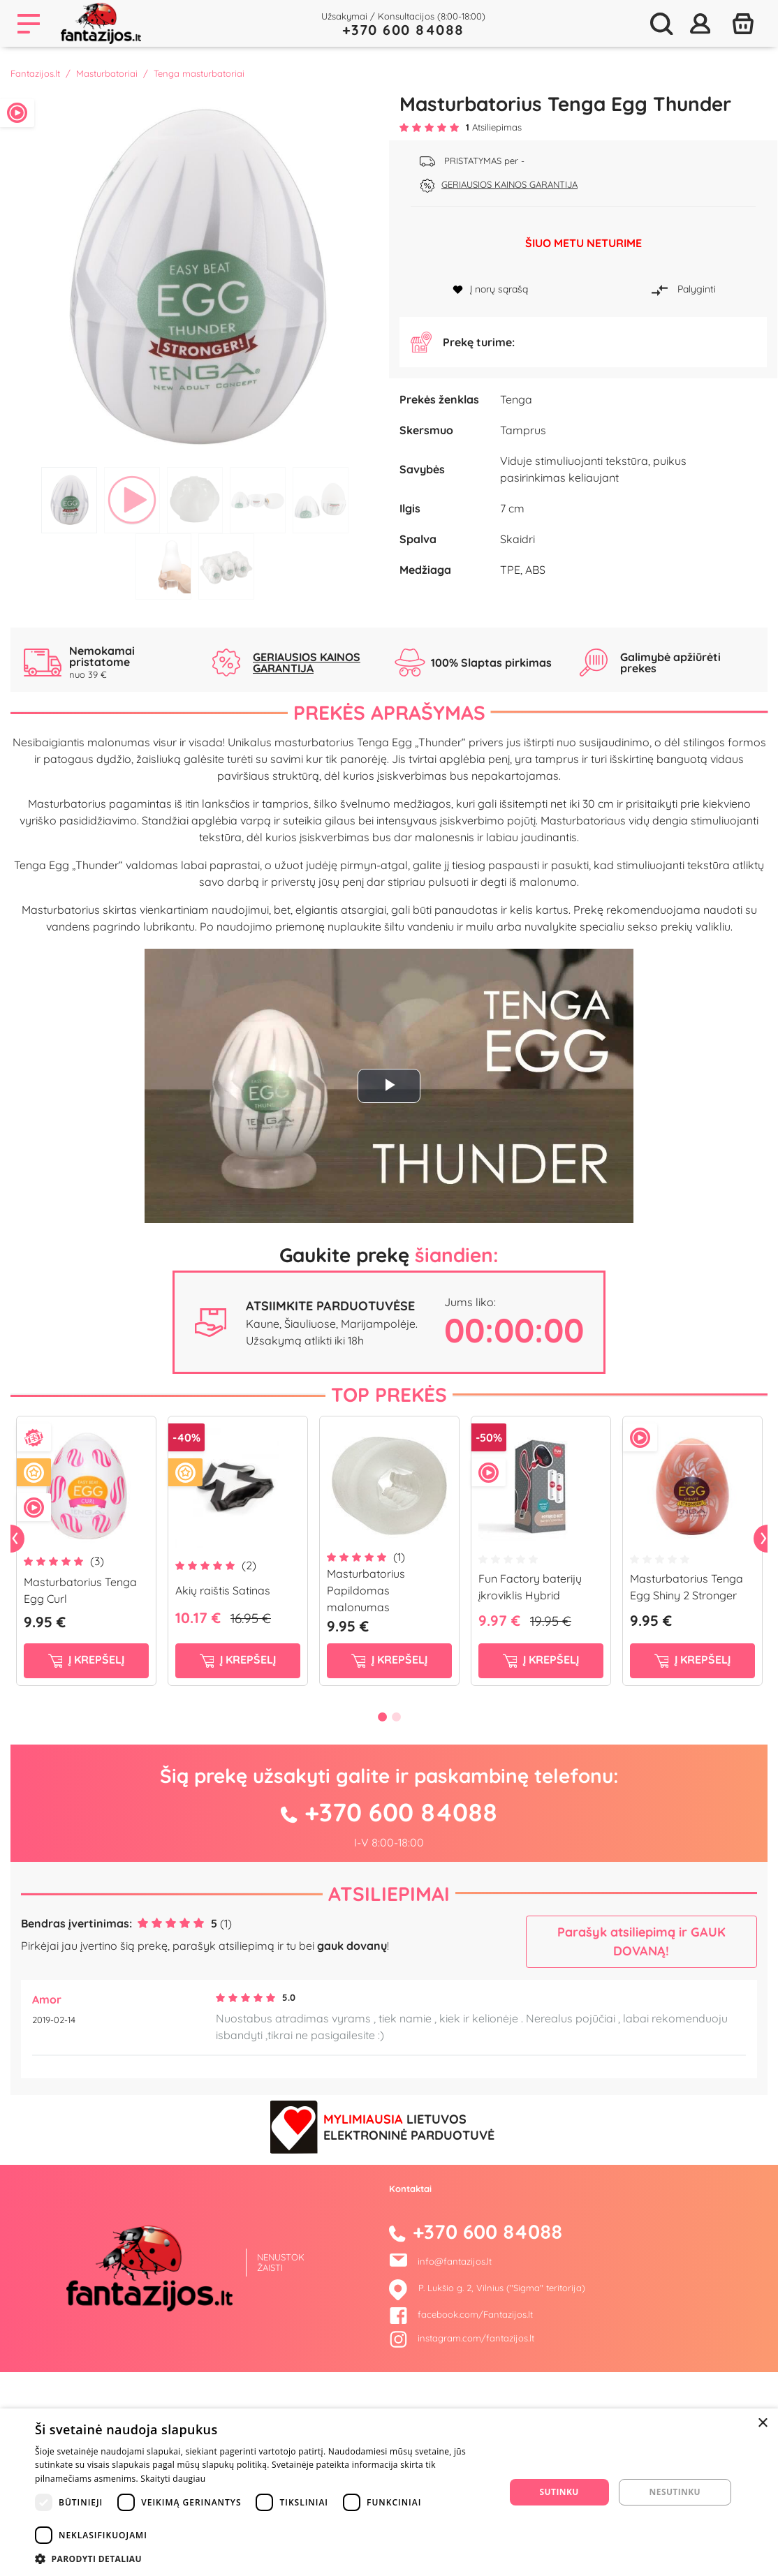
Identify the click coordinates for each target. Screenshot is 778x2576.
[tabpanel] (194, 276)
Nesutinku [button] (674, 2492)
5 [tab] (320, 500)
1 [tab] (69, 500)
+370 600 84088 (403, 29)
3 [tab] (195, 500)
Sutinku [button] (559, 2492)
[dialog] (389, 2492)
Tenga (516, 480)
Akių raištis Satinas (222, 1774)
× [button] (762, 2423)
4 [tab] (258, 500)
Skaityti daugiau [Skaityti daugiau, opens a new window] (172, 2479)
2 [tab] (132, 500)
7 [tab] (226, 566)
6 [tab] (163, 566)
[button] (263, 2559)
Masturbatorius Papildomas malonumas (366, 1774)
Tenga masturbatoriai (199, 73)
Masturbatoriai (107, 73)
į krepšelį (86, 1843)
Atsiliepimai (389, 2076)
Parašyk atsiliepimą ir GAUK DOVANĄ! (641, 2125)
